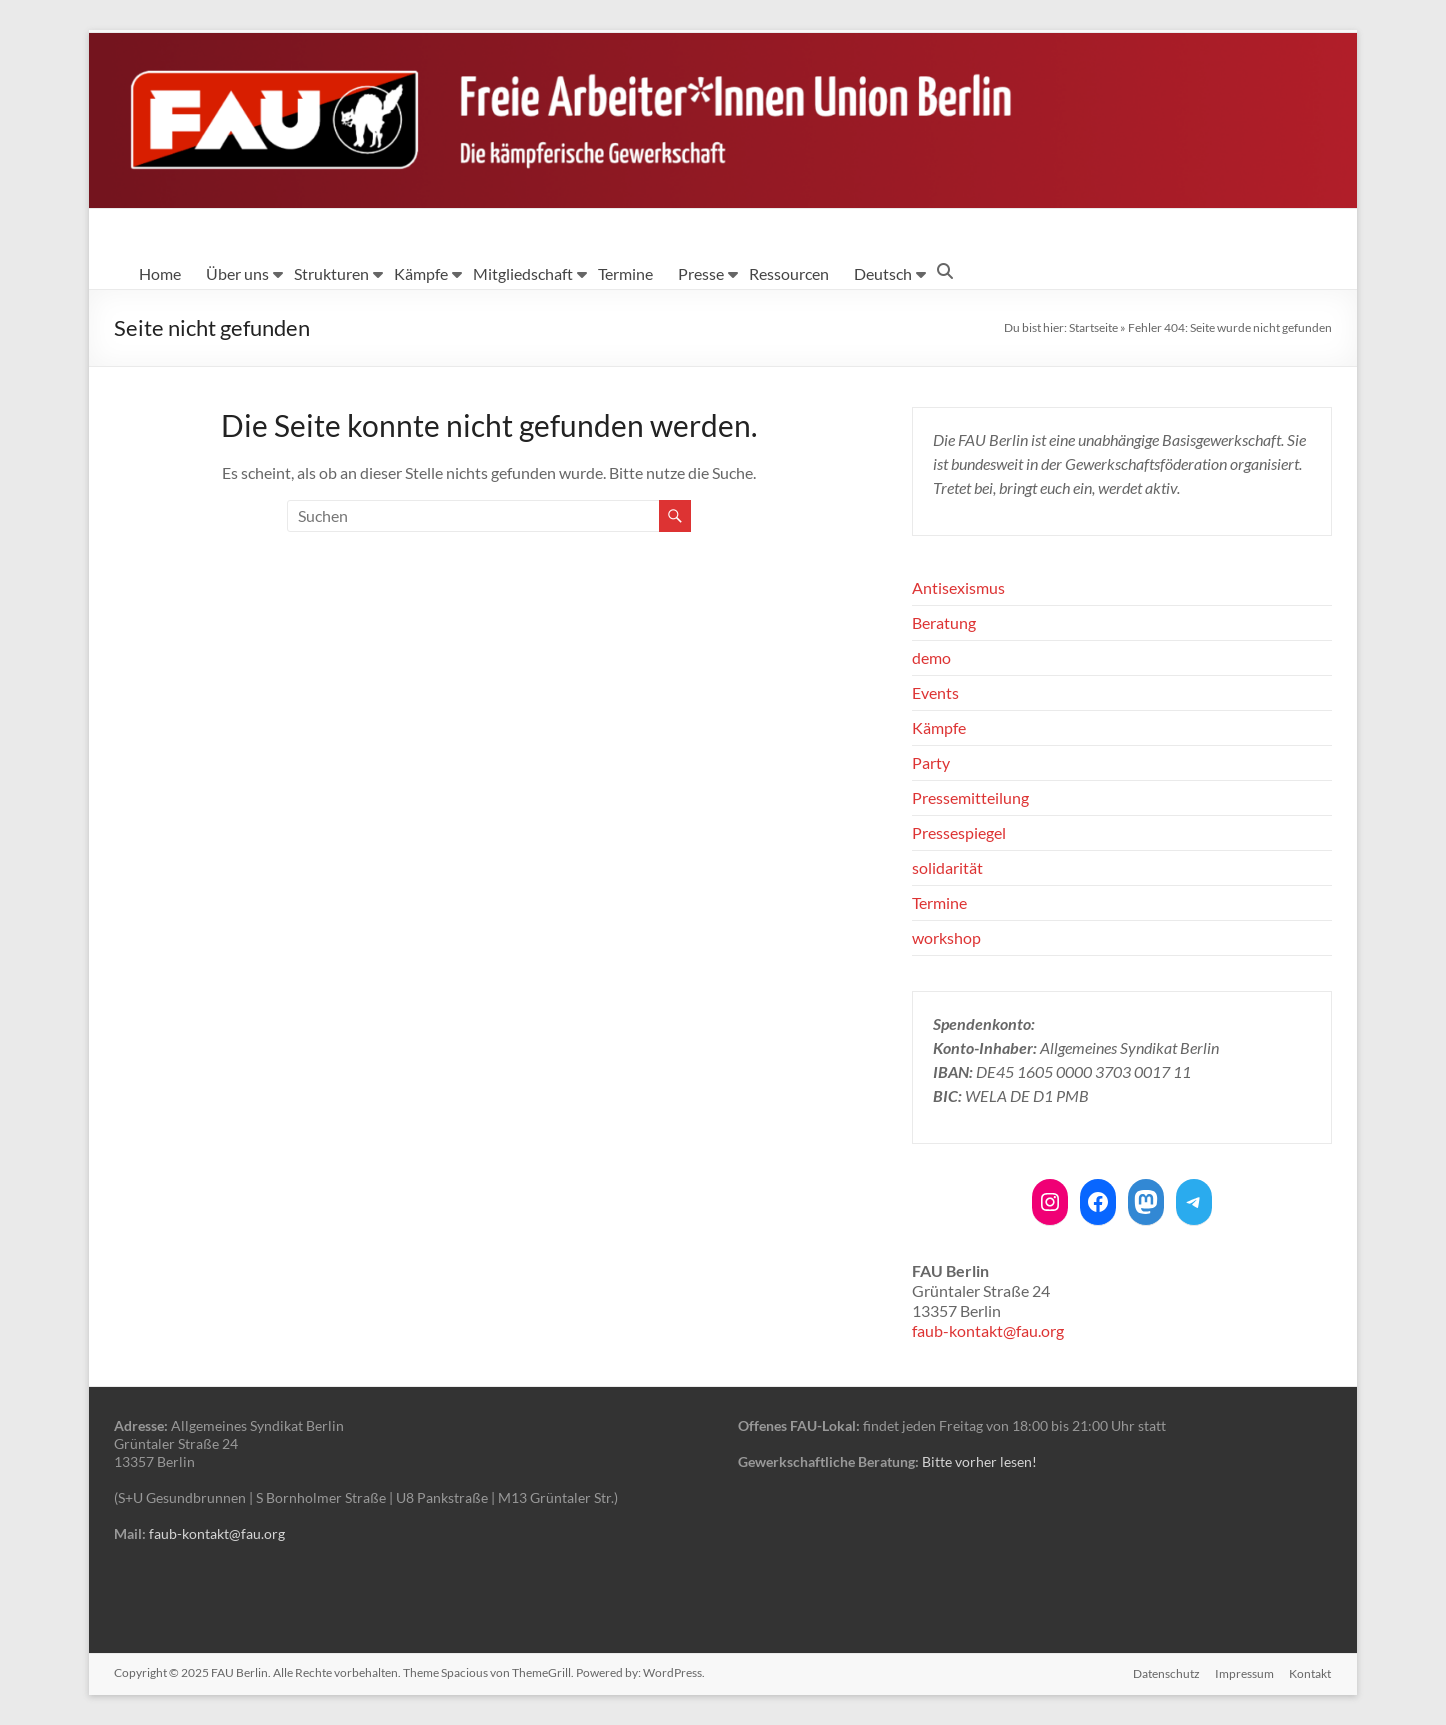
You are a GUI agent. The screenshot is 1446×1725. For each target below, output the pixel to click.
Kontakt (1311, 1672)
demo (931, 657)
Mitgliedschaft (523, 273)
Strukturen (331, 273)
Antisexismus (958, 587)
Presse (701, 273)
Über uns (237, 273)
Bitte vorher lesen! (979, 1461)
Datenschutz (1165, 1672)
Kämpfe (421, 273)
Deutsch (883, 273)
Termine (625, 273)
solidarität (947, 867)
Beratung (944, 622)
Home (160, 273)
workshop (946, 937)
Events (935, 692)
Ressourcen (789, 273)
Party (931, 762)
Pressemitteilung (970, 797)
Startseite (1093, 327)
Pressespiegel (959, 832)
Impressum (1244, 1672)
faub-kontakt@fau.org (988, 1330)
